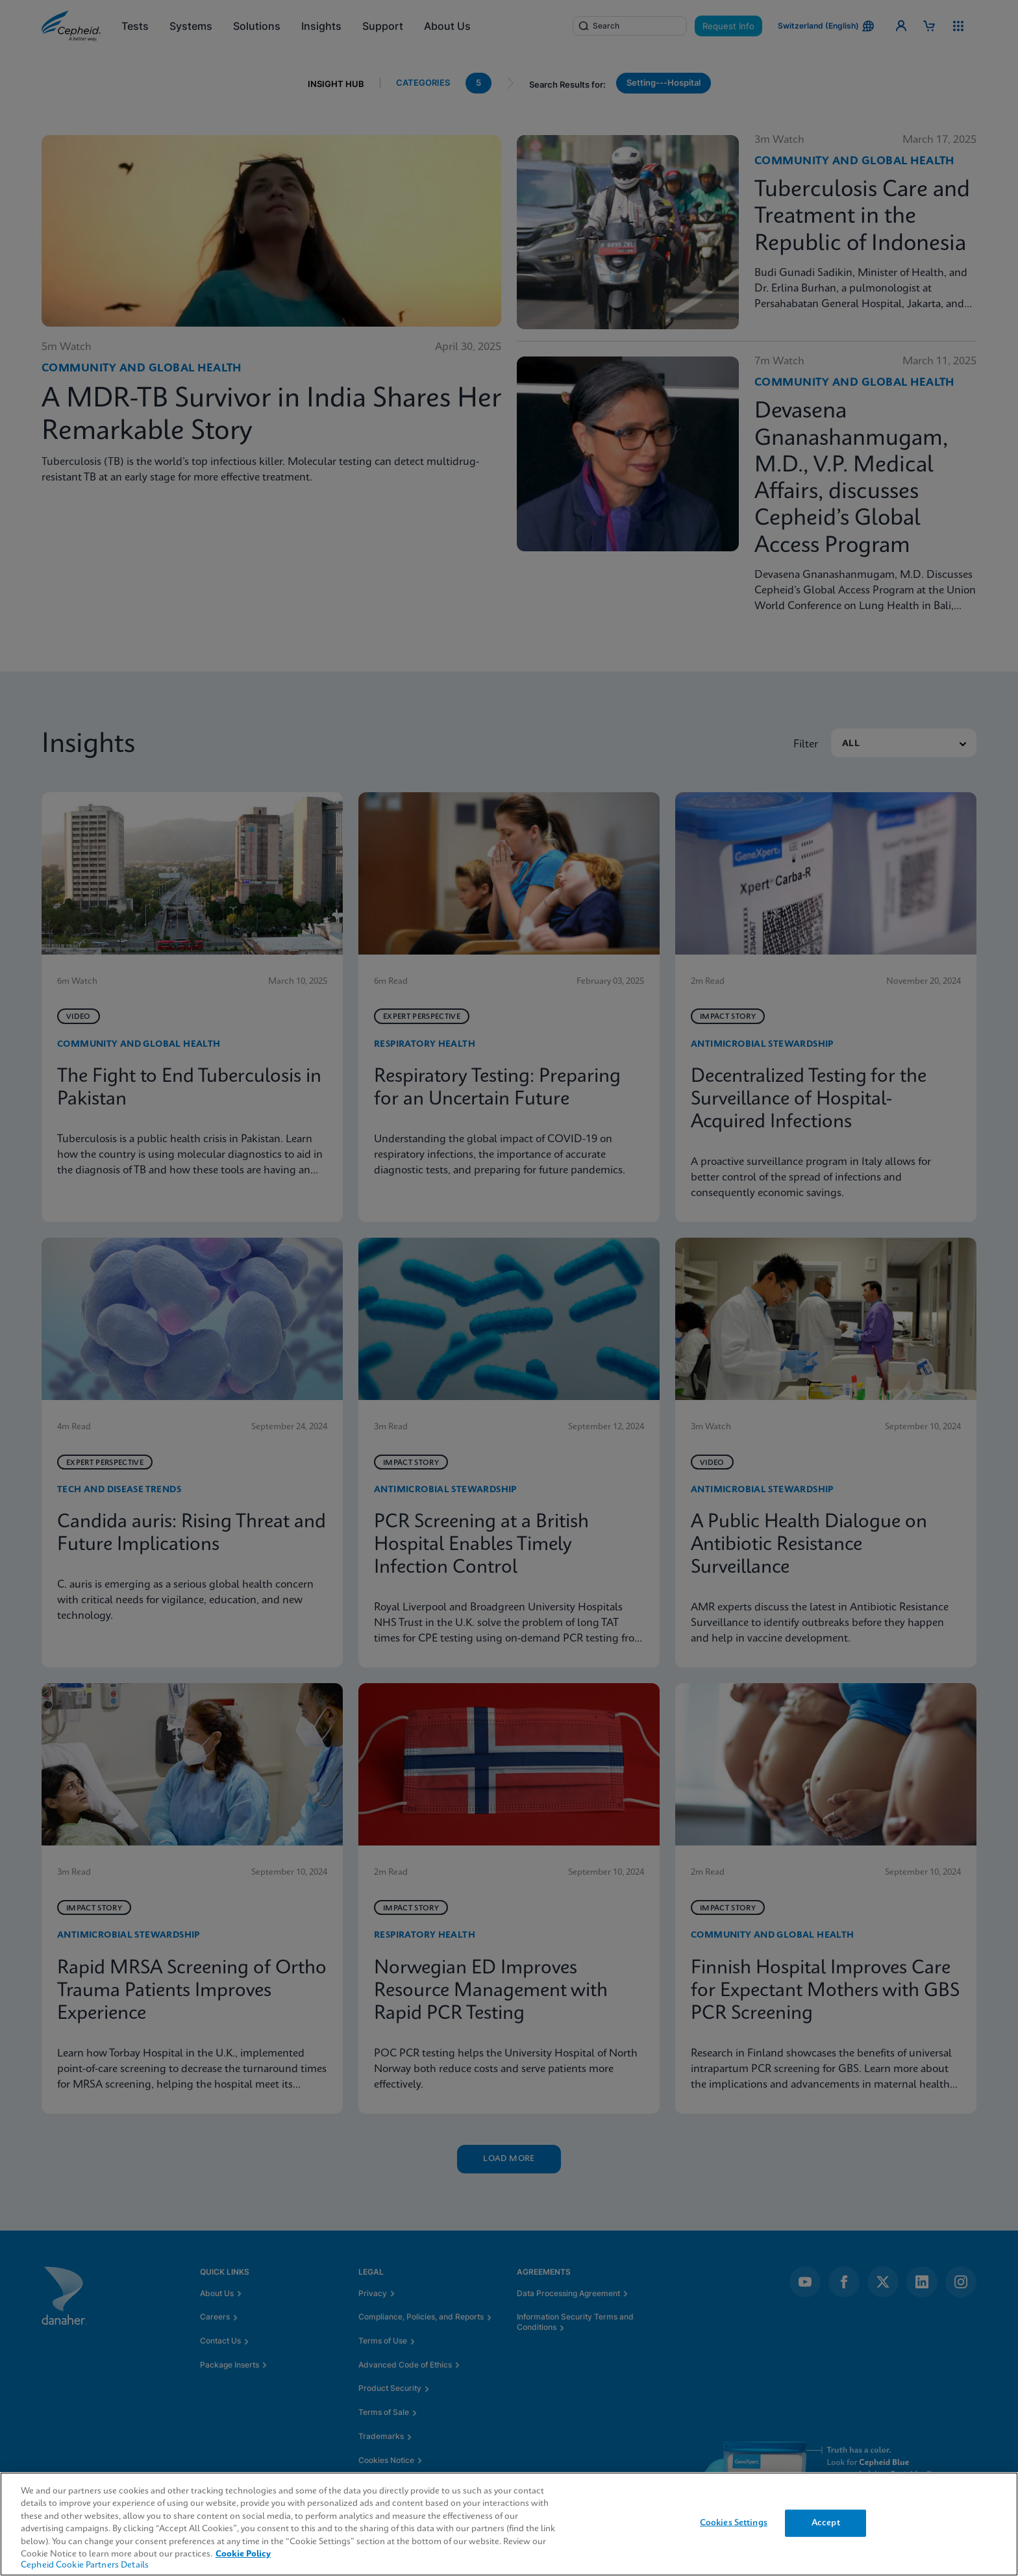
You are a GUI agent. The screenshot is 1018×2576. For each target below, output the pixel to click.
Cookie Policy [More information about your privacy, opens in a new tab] (243, 2554)
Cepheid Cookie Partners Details (85, 2565)
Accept (826, 2523)
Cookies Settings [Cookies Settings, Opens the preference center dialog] (733, 2523)
